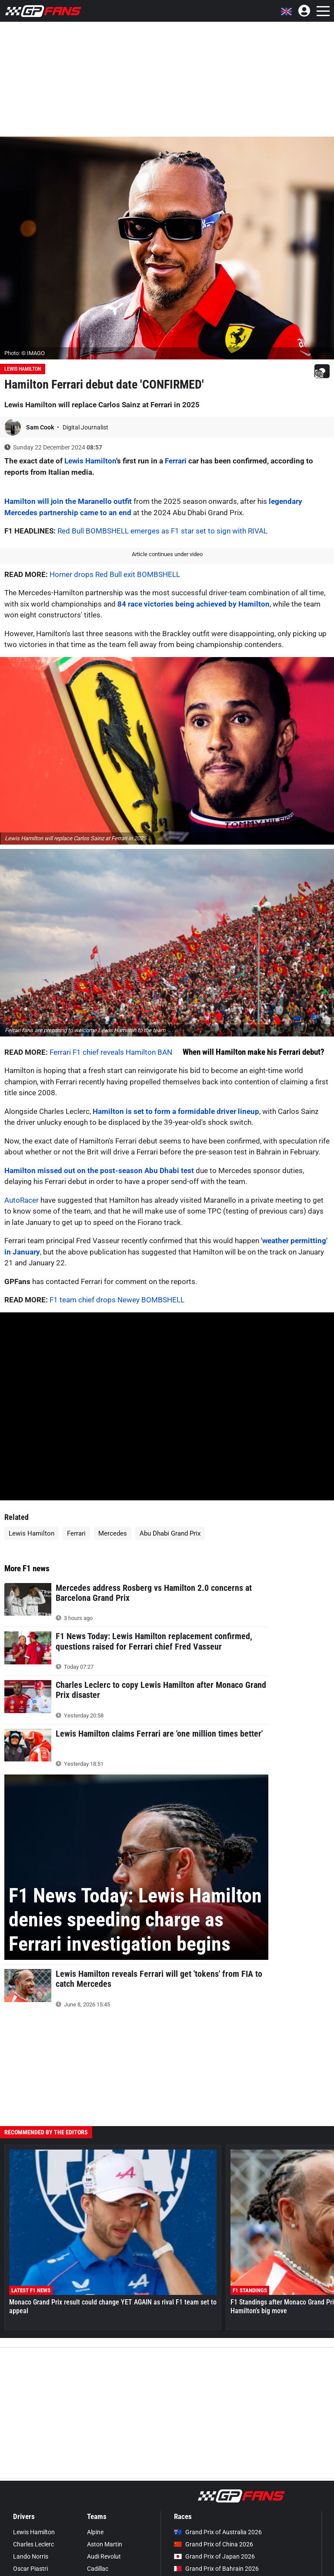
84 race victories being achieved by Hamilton (193, 604)
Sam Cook (40, 427)
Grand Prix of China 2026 (213, 2544)
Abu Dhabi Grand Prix (170, 1533)
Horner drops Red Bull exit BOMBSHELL (115, 574)
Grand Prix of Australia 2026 (218, 2532)
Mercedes (112, 1533)
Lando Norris (30, 2556)
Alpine (95, 2532)
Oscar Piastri (30, 2568)
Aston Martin (104, 2544)
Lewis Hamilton (22, 369)
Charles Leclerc (33, 2544)
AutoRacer (21, 1200)
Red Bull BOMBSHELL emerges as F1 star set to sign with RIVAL (162, 531)
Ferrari (176, 460)
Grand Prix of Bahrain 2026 (216, 2568)
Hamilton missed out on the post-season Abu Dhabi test (99, 1170)
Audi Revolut (104, 2556)
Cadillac (97, 2568)
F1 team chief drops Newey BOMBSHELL (117, 1299)
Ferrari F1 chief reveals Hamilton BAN (111, 1052)
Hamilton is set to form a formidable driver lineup (176, 1111)
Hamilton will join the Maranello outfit (68, 501)
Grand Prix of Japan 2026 (214, 2556)
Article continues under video (167, 554)
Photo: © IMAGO (24, 353)
